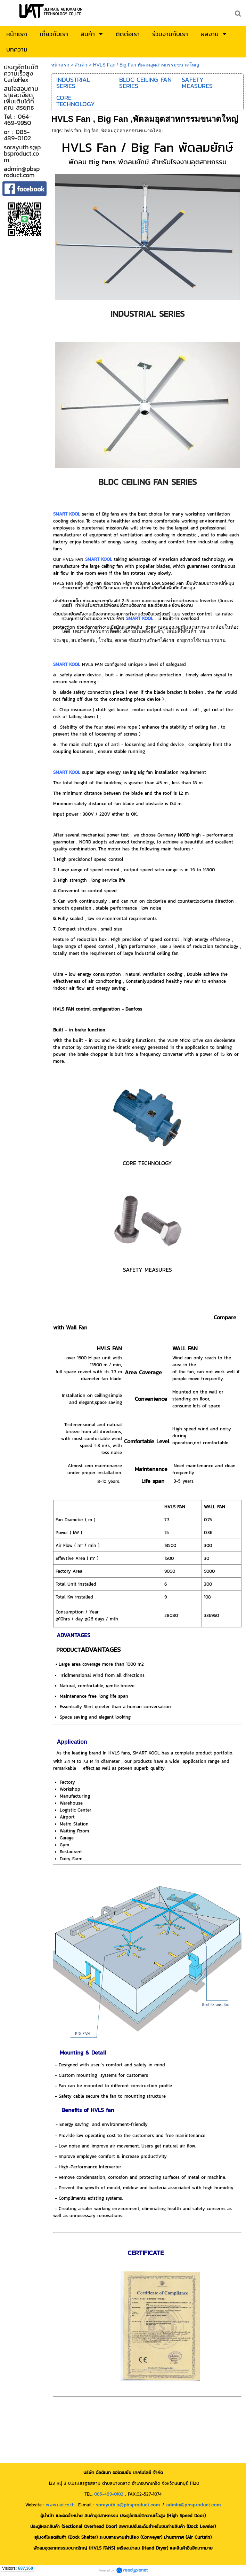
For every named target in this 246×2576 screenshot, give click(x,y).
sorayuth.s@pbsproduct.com (128, 2504)
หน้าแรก (60, 65)
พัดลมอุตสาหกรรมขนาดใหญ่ (132, 130)
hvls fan (72, 130)
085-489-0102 (108, 2493)
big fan (91, 130)
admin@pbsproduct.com (193, 2504)
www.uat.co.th (60, 2504)
